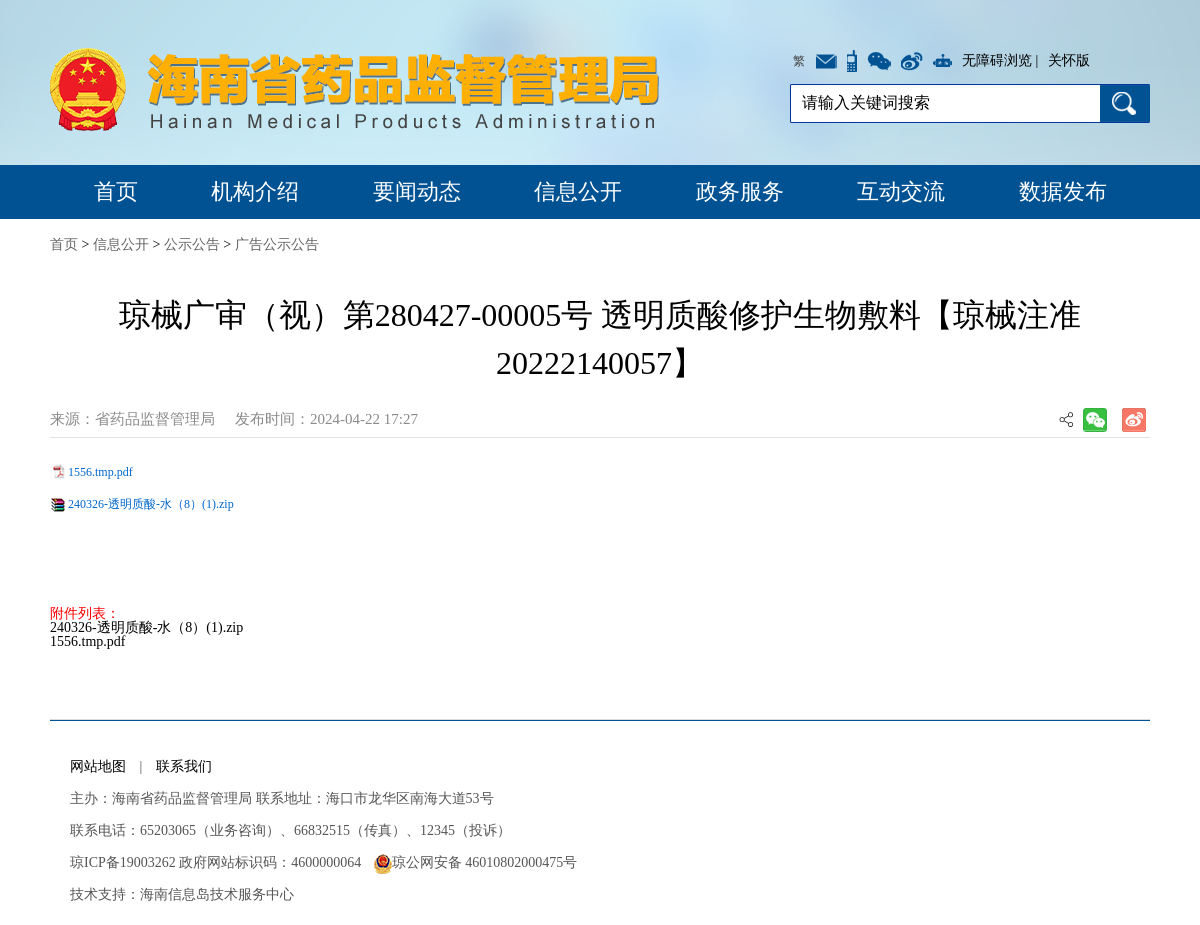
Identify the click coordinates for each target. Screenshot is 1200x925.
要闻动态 (417, 191)
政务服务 (740, 191)
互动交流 (901, 191)
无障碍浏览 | (1000, 60)
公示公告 (192, 244)
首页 (116, 191)
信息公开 (578, 191)
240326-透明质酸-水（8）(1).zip (151, 504)
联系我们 (184, 766)
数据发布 (1063, 191)
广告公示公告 (277, 244)
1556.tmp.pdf (100, 472)
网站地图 (98, 766)
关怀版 (1069, 60)
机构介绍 (255, 191)
